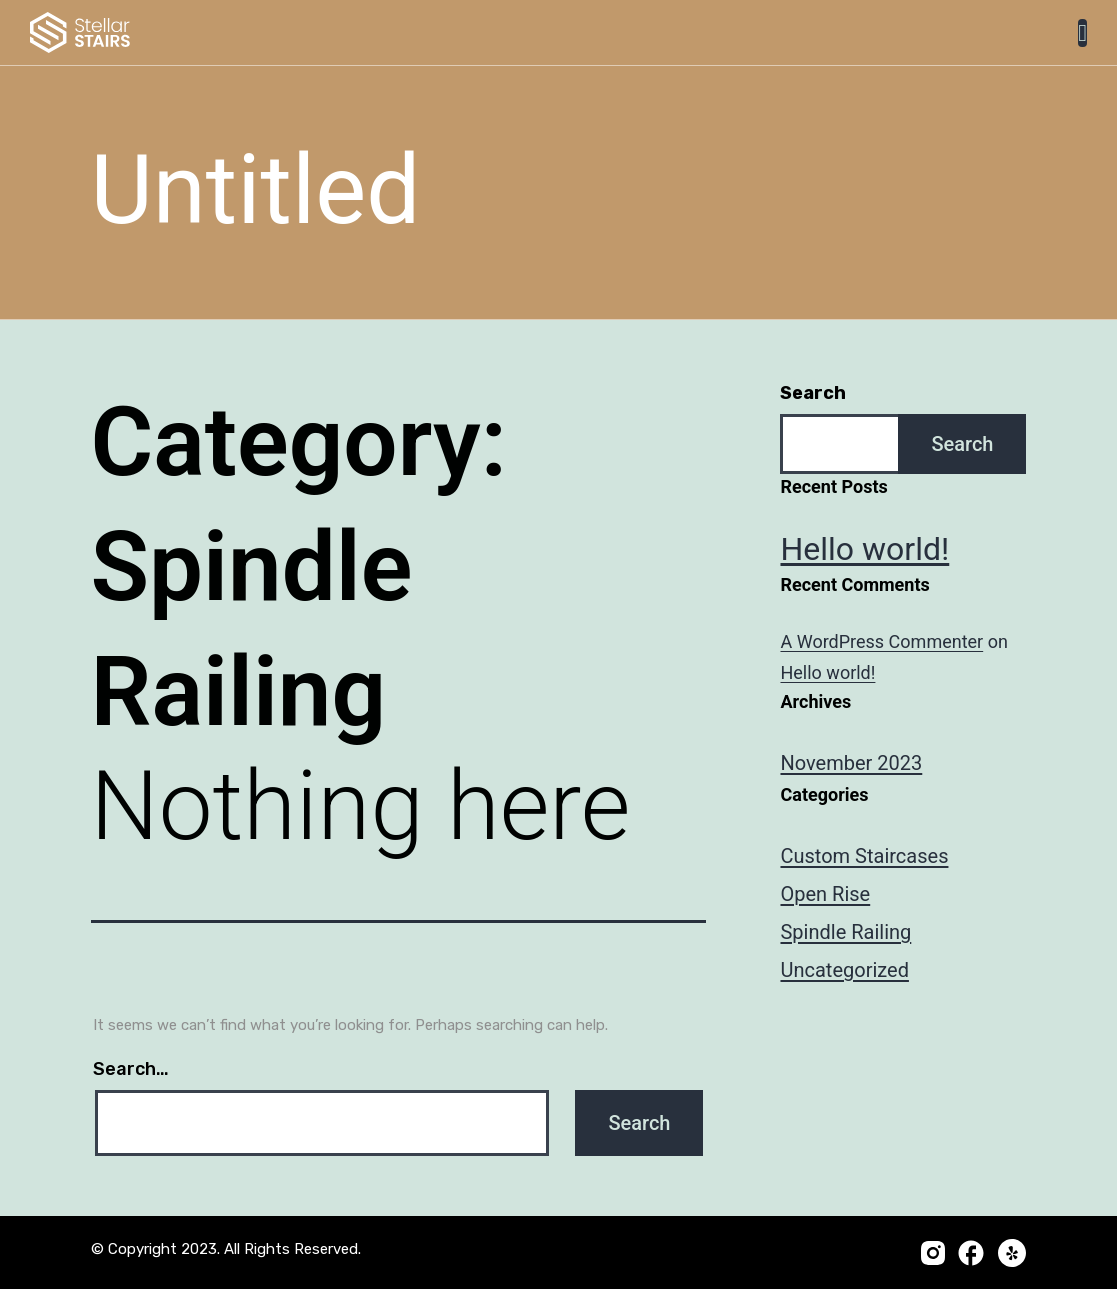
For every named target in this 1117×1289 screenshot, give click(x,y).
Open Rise (825, 894)
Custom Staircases (864, 856)
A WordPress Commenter (881, 641)
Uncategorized (844, 970)
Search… (131, 1069)
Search (813, 393)
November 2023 (851, 763)
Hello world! (864, 549)
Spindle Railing (845, 932)
